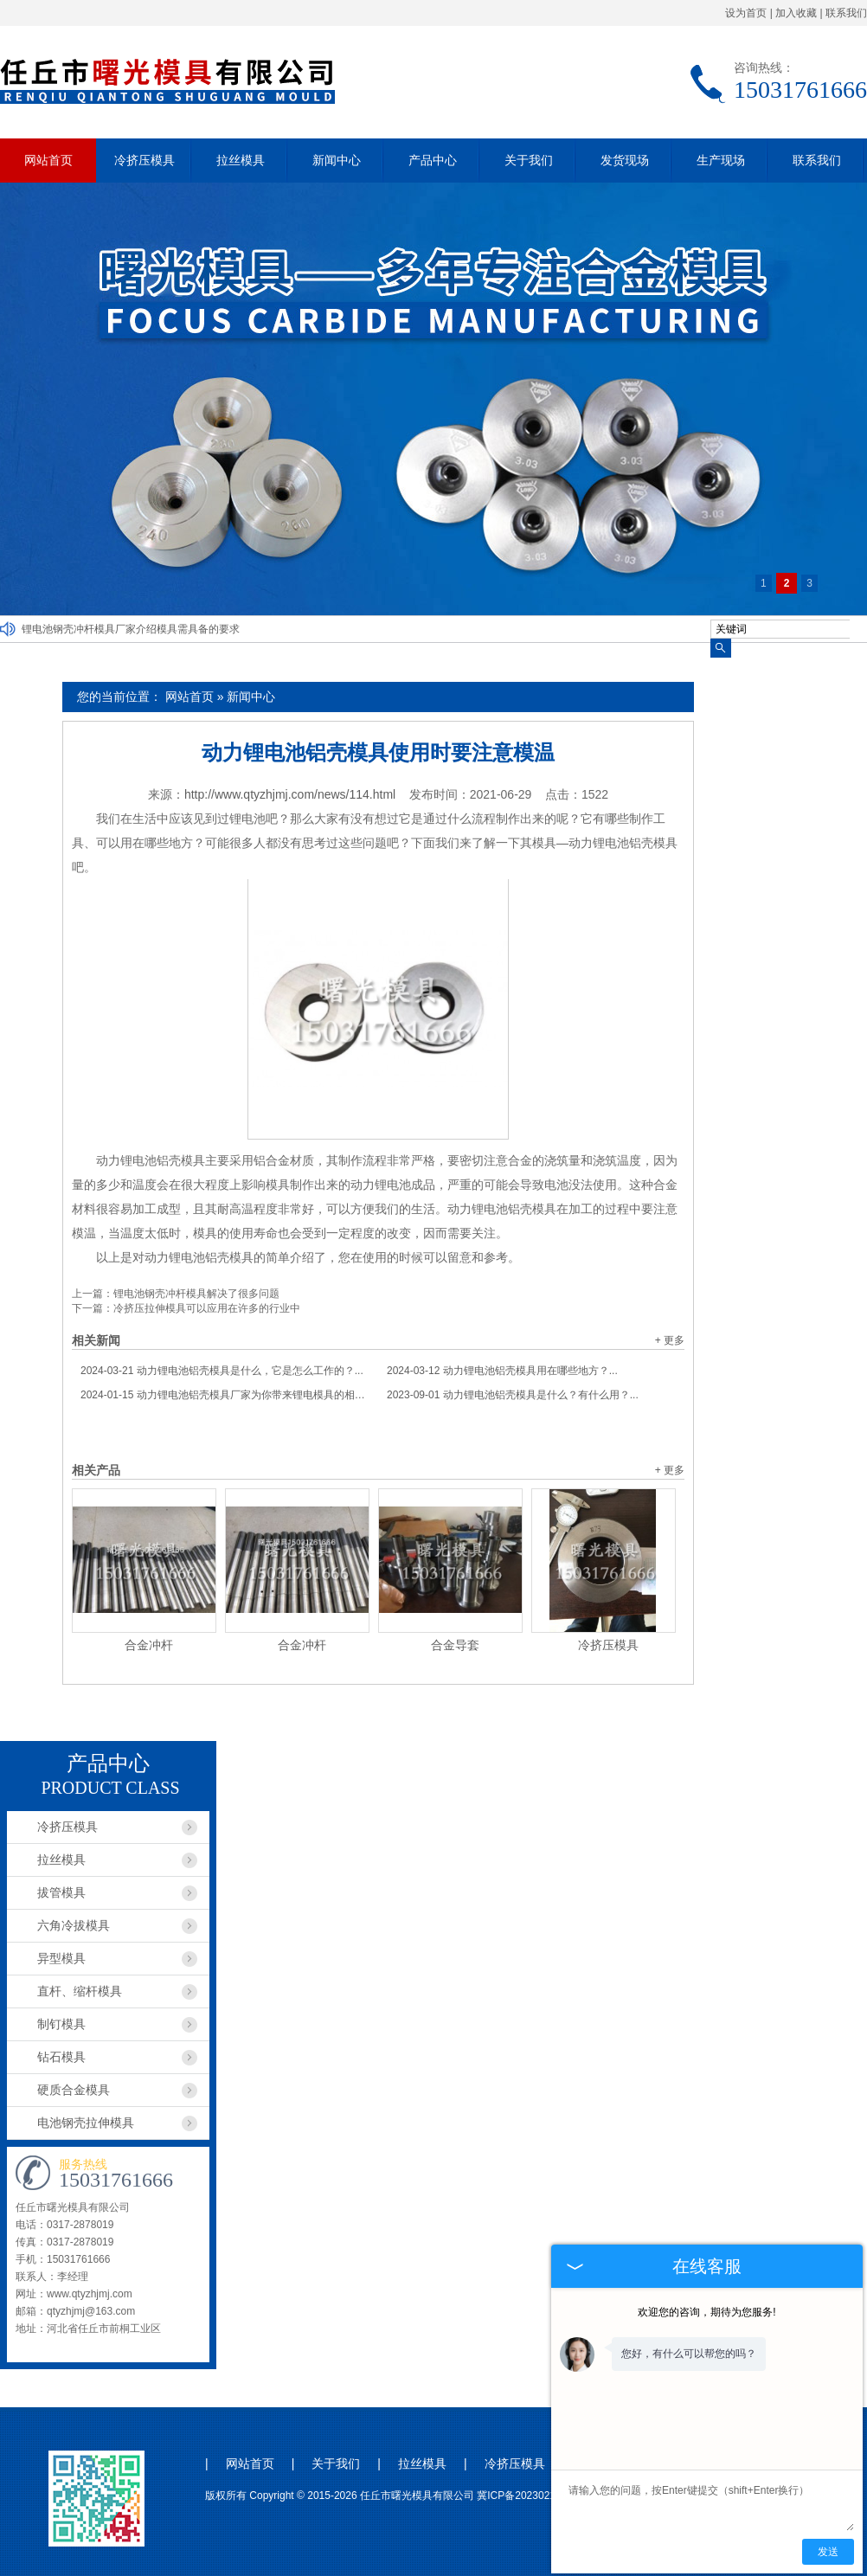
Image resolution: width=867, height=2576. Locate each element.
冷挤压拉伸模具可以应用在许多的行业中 (206, 1308)
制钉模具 (61, 2024)
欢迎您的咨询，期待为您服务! (706, 2312)
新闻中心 (336, 160)
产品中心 (432, 160)
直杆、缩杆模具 (79, 1991)
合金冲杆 (149, 1645)
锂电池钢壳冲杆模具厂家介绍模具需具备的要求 (131, 629)
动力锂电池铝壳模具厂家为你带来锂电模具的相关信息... (224, 1395)
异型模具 (61, 1958)
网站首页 (48, 160)
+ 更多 (669, 1340)
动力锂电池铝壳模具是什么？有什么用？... (513, 1395)
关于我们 (528, 160)
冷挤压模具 (144, 160)
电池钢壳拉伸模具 (85, 2123)
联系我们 (846, 13)
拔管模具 (61, 1892)
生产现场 (721, 160)
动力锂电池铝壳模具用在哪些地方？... (502, 1371)
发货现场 (624, 160)
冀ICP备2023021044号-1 (534, 2495)
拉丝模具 (240, 160)
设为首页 (746, 13)
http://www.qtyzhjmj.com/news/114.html (289, 794)
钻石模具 (61, 2057)
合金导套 (455, 1645)
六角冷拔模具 (73, 1925)
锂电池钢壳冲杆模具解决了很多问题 (196, 1294)
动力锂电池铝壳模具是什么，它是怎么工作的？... (221, 1371)
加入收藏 (796, 13)
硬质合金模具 (73, 2090)
